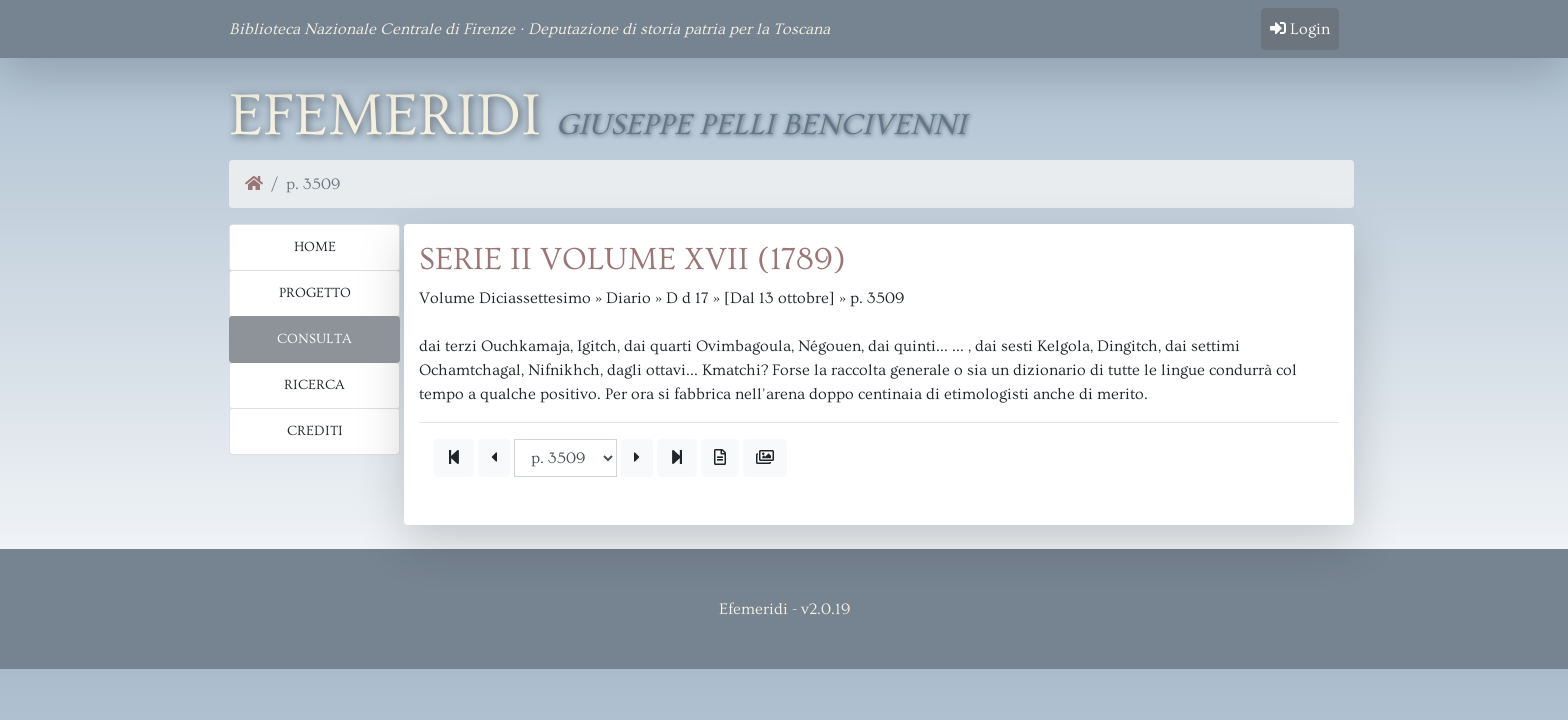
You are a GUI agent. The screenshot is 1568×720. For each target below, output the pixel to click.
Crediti (315, 431)
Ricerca (314, 385)
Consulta (314, 339)
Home (315, 247)
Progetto (315, 293)
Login (1300, 29)
